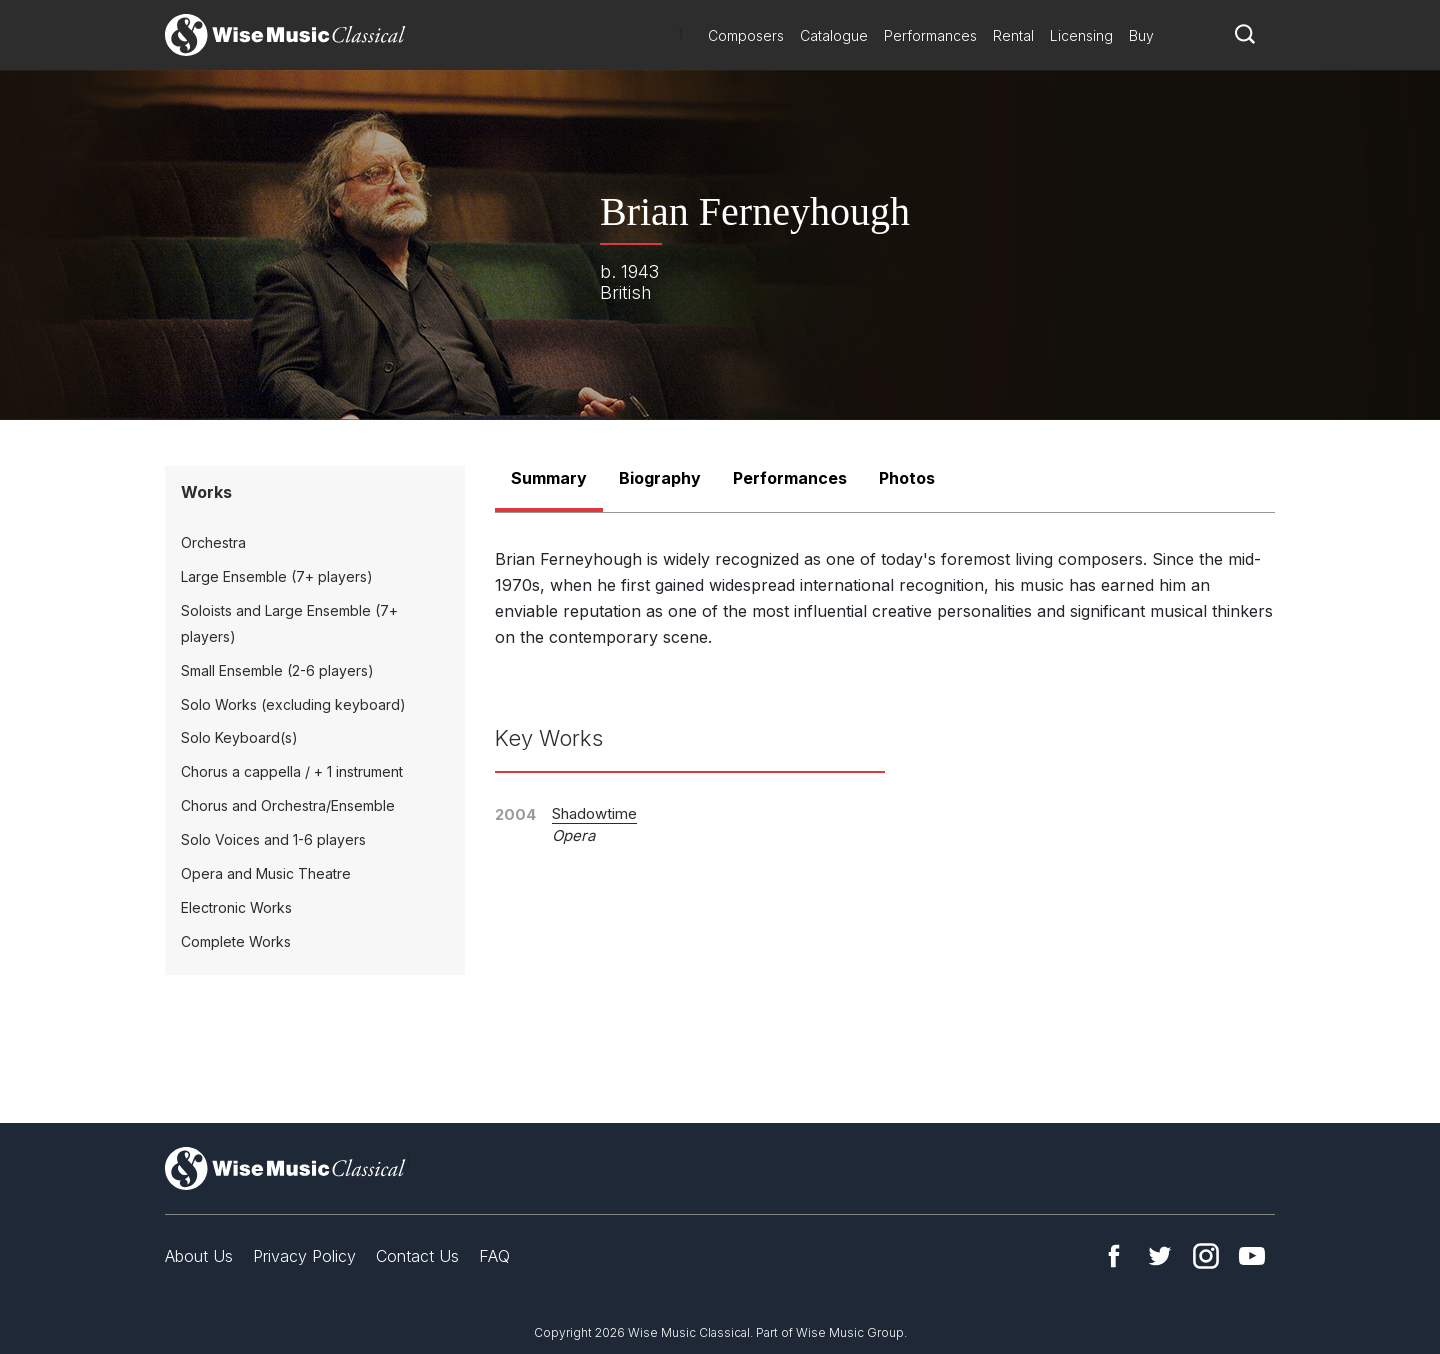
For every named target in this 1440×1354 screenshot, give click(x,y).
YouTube (1252, 1256)
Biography (660, 478)
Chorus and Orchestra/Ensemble (288, 805)
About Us (199, 1256)
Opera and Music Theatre (266, 873)
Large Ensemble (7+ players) (277, 576)
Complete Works (236, 941)
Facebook (1114, 1256)
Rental (1013, 35)
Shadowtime (594, 813)
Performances (930, 35)
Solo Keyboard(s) (239, 737)
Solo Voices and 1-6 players (273, 839)
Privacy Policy (304, 1256)
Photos (907, 478)
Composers (746, 35)
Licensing (1081, 35)
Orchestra (213, 542)
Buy (1141, 35)
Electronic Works (236, 907)
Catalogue (834, 35)
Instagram (1206, 1256)
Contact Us (417, 1256)
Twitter (1160, 1256)
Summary (549, 478)
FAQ (494, 1256)
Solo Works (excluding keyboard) (293, 704)
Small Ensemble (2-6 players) (277, 670)
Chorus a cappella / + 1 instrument (292, 771)
